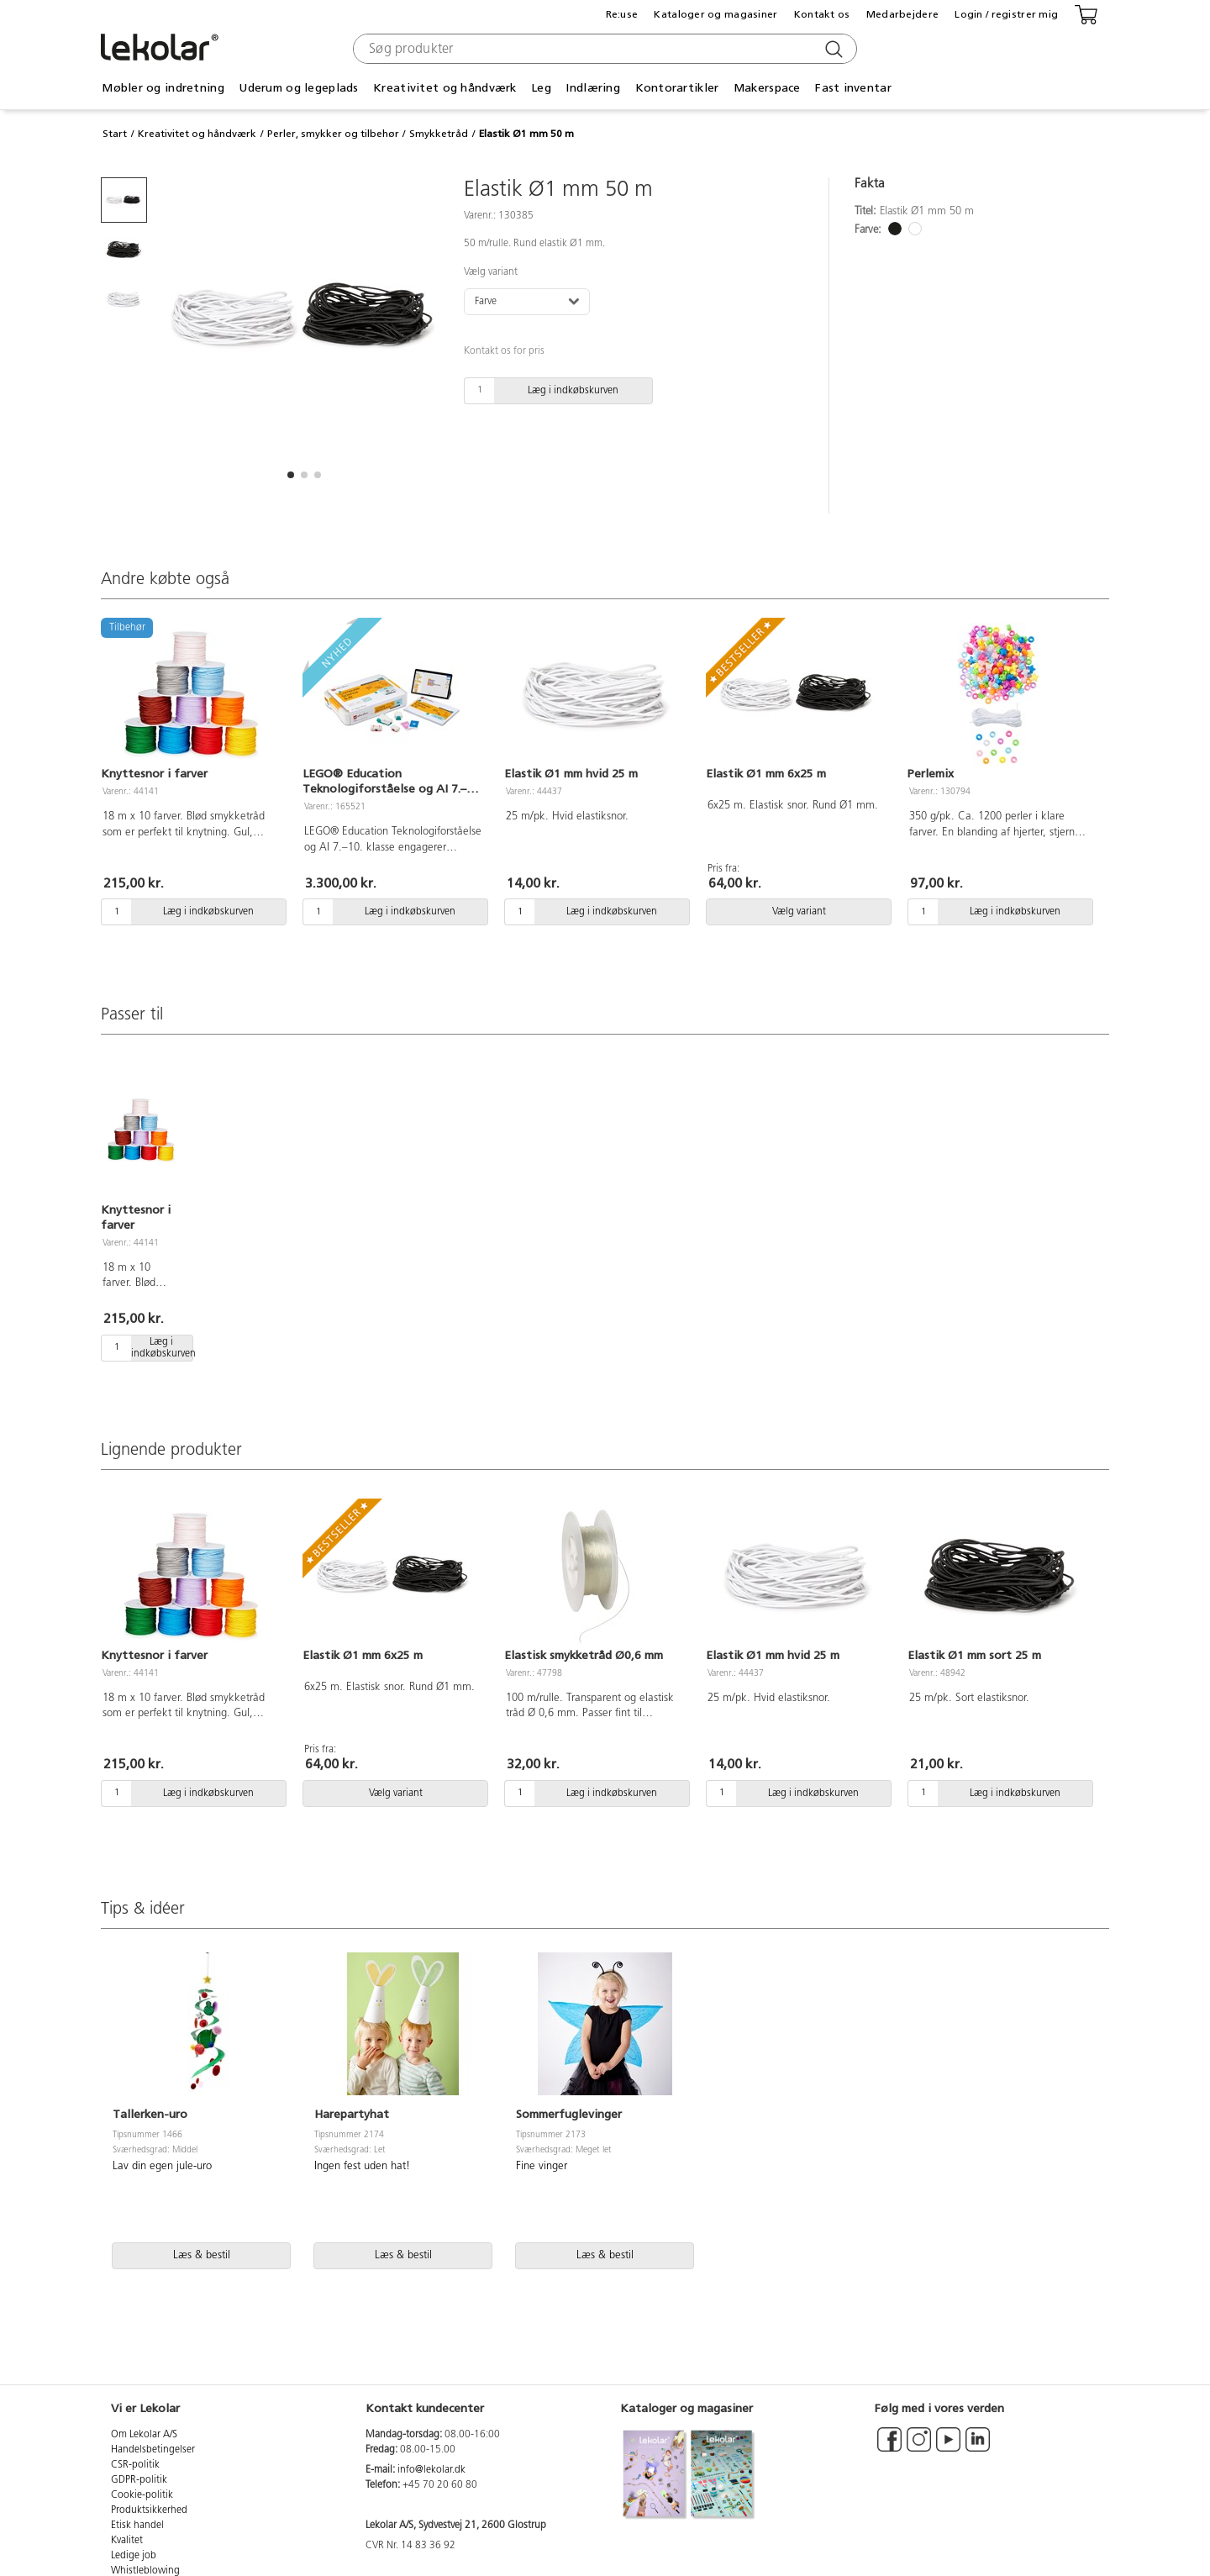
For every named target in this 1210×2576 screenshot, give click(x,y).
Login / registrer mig (1006, 14)
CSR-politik (135, 2465)
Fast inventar (853, 88)
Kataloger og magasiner (715, 14)
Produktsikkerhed (149, 2510)
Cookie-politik (142, 2495)
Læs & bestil (201, 2255)
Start (115, 134)
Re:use (622, 14)
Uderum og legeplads (298, 88)
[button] (290, 474)
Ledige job (133, 2556)
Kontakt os (822, 14)
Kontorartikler (677, 88)
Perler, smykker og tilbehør (333, 134)
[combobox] (603, 48)
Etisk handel (137, 2526)
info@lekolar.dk (431, 2470)
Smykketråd (438, 134)
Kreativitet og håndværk (444, 88)
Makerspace (767, 88)
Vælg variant (491, 272)
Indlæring (593, 88)
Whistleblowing (145, 2571)
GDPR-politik (139, 2480)
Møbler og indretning (163, 88)
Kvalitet (127, 2541)
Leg (541, 88)
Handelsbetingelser (153, 2450)
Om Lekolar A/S (144, 2435)
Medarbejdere (902, 14)
